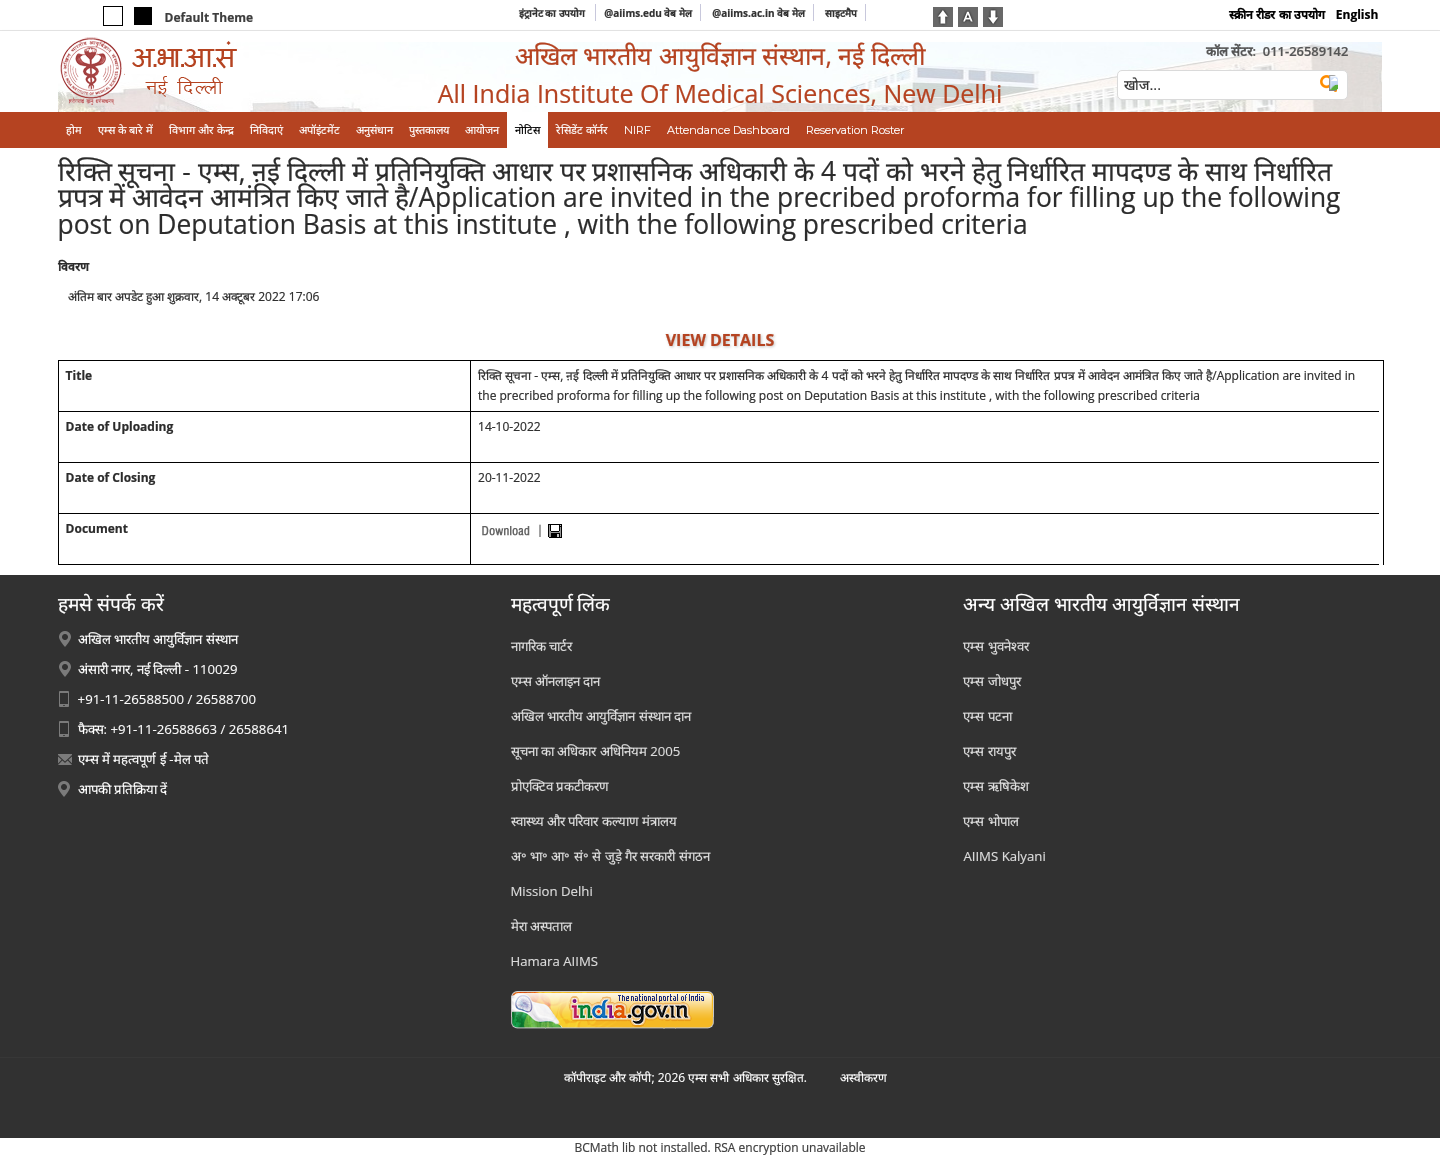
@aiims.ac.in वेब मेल (758, 13)
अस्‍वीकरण (863, 1077)
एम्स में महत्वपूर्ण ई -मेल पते (143, 759)
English (1357, 14)
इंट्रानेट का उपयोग (553, 13)
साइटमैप (841, 13)
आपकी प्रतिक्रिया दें (123, 789)
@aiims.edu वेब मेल (648, 13)
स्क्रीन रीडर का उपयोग (1276, 14)
